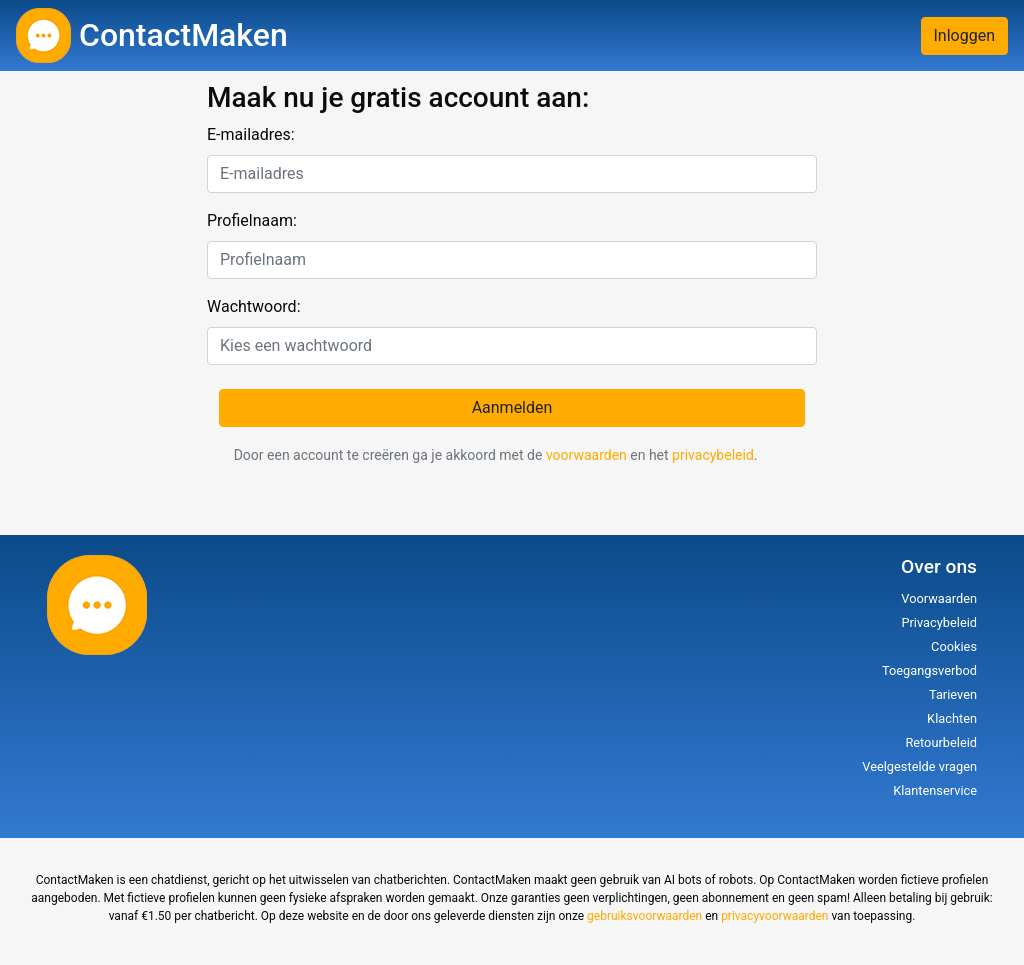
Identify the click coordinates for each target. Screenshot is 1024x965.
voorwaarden (586, 455)
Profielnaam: (252, 220)
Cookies (954, 646)
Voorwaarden (939, 598)
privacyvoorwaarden (774, 916)
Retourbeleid (941, 742)
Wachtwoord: (254, 306)
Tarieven (953, 694)
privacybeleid (713, 455)
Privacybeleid (939, 622)
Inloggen (965, 35)
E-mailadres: (251, 134)
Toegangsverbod (929, 670)
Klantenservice (935, 790)
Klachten (952, 718)
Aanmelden (512, 407)
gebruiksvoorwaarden (644, 916)
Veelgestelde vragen (919, 766)
